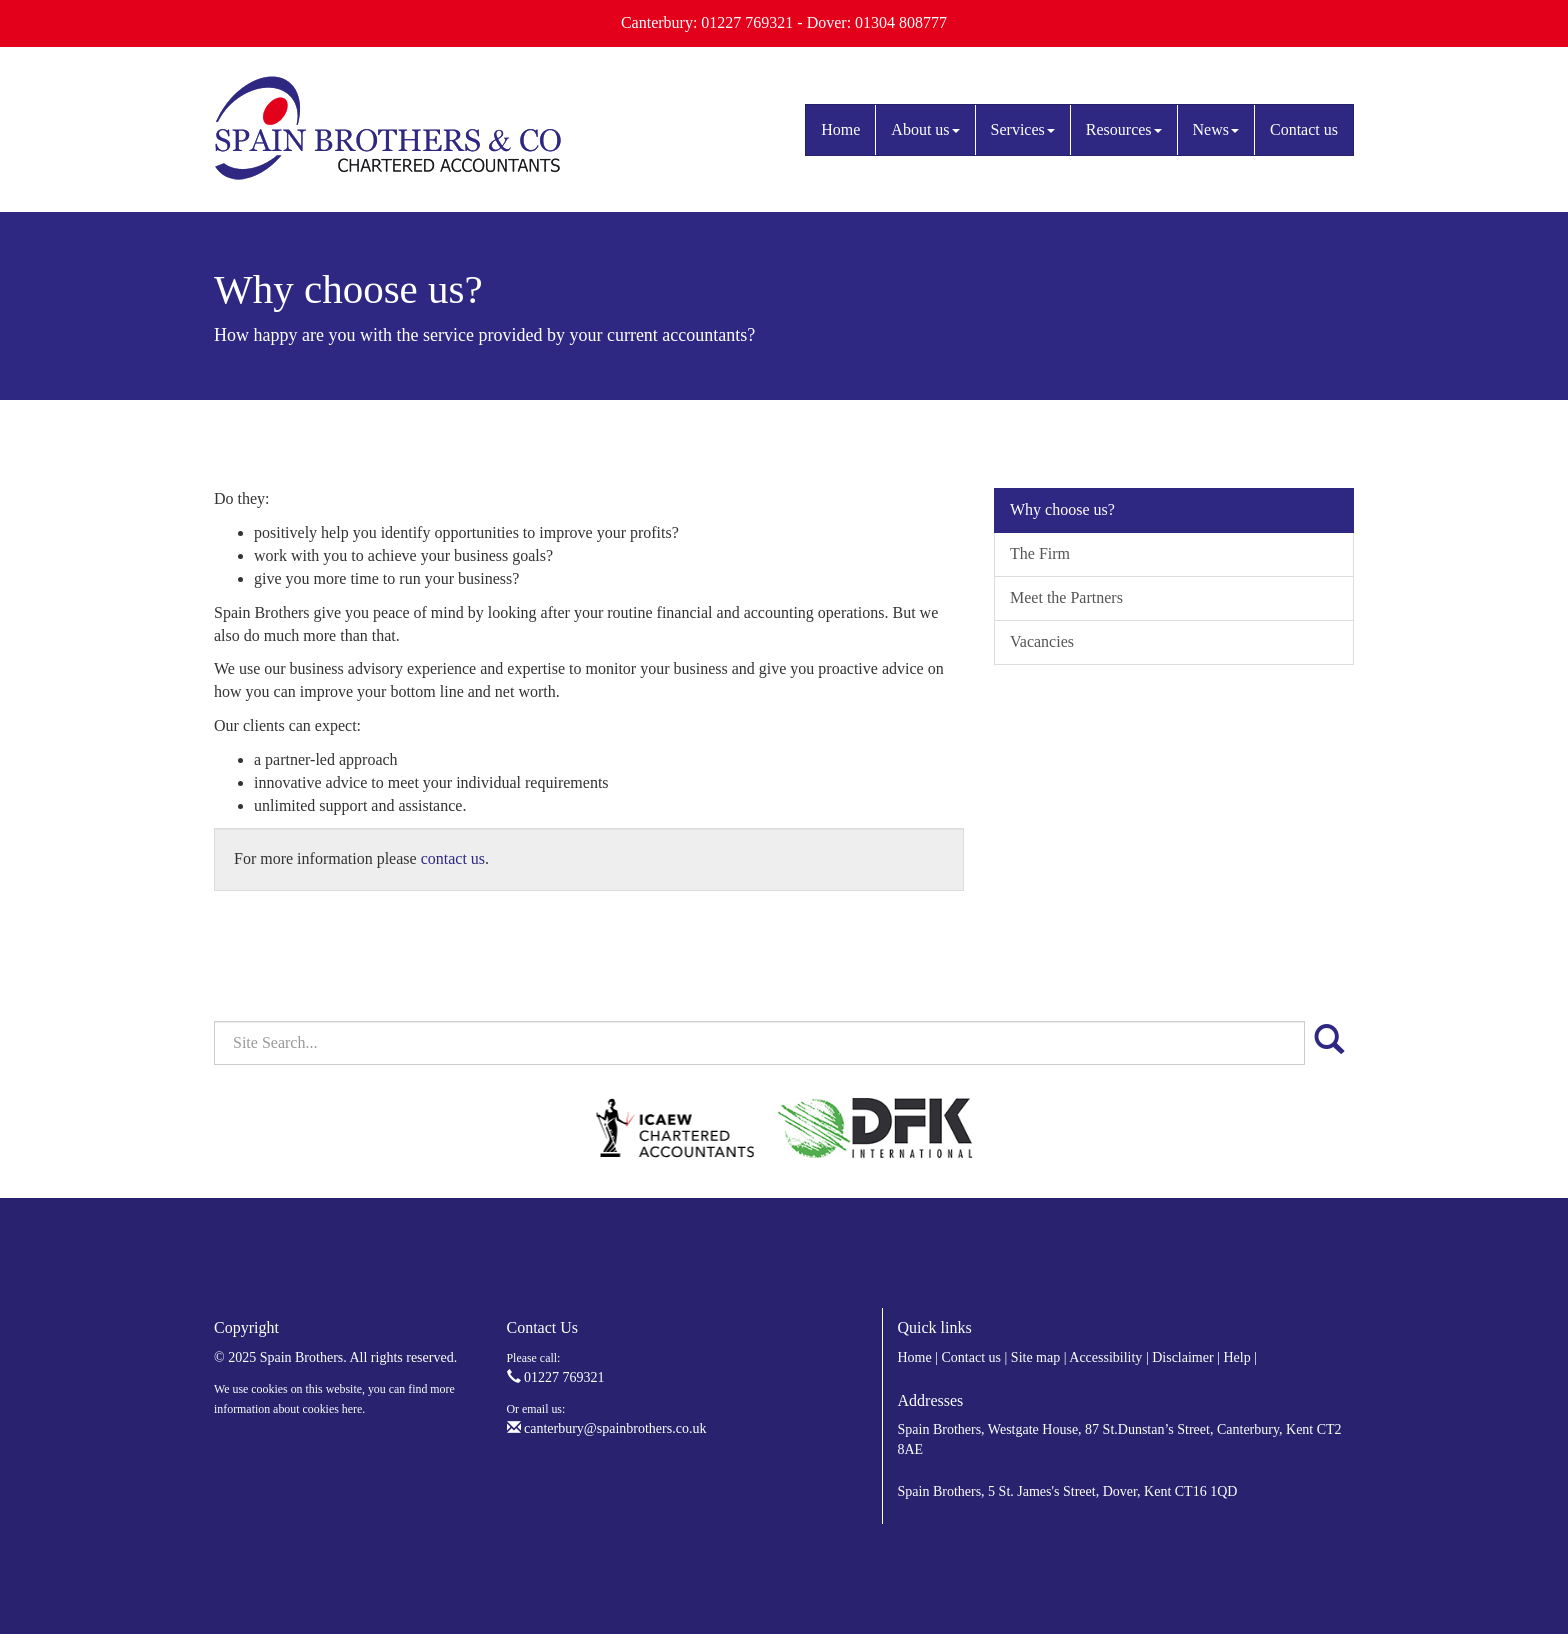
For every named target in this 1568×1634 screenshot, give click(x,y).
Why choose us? (1062, 509)
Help (1236, 1357)
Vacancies (1042, 641)
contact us (453, 858)
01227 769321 (556, 1377)
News (1216, 129)
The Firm (1040, 553)
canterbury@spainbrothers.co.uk (607, 1428)
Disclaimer (1182, 1357)
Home (840, 129)
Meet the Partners (1066, 597)
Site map (1035, 1357)
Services (1023, 129)
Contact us (1304, 129)
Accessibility (1105, 1357)
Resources (1124, 129)
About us (925, 129)
